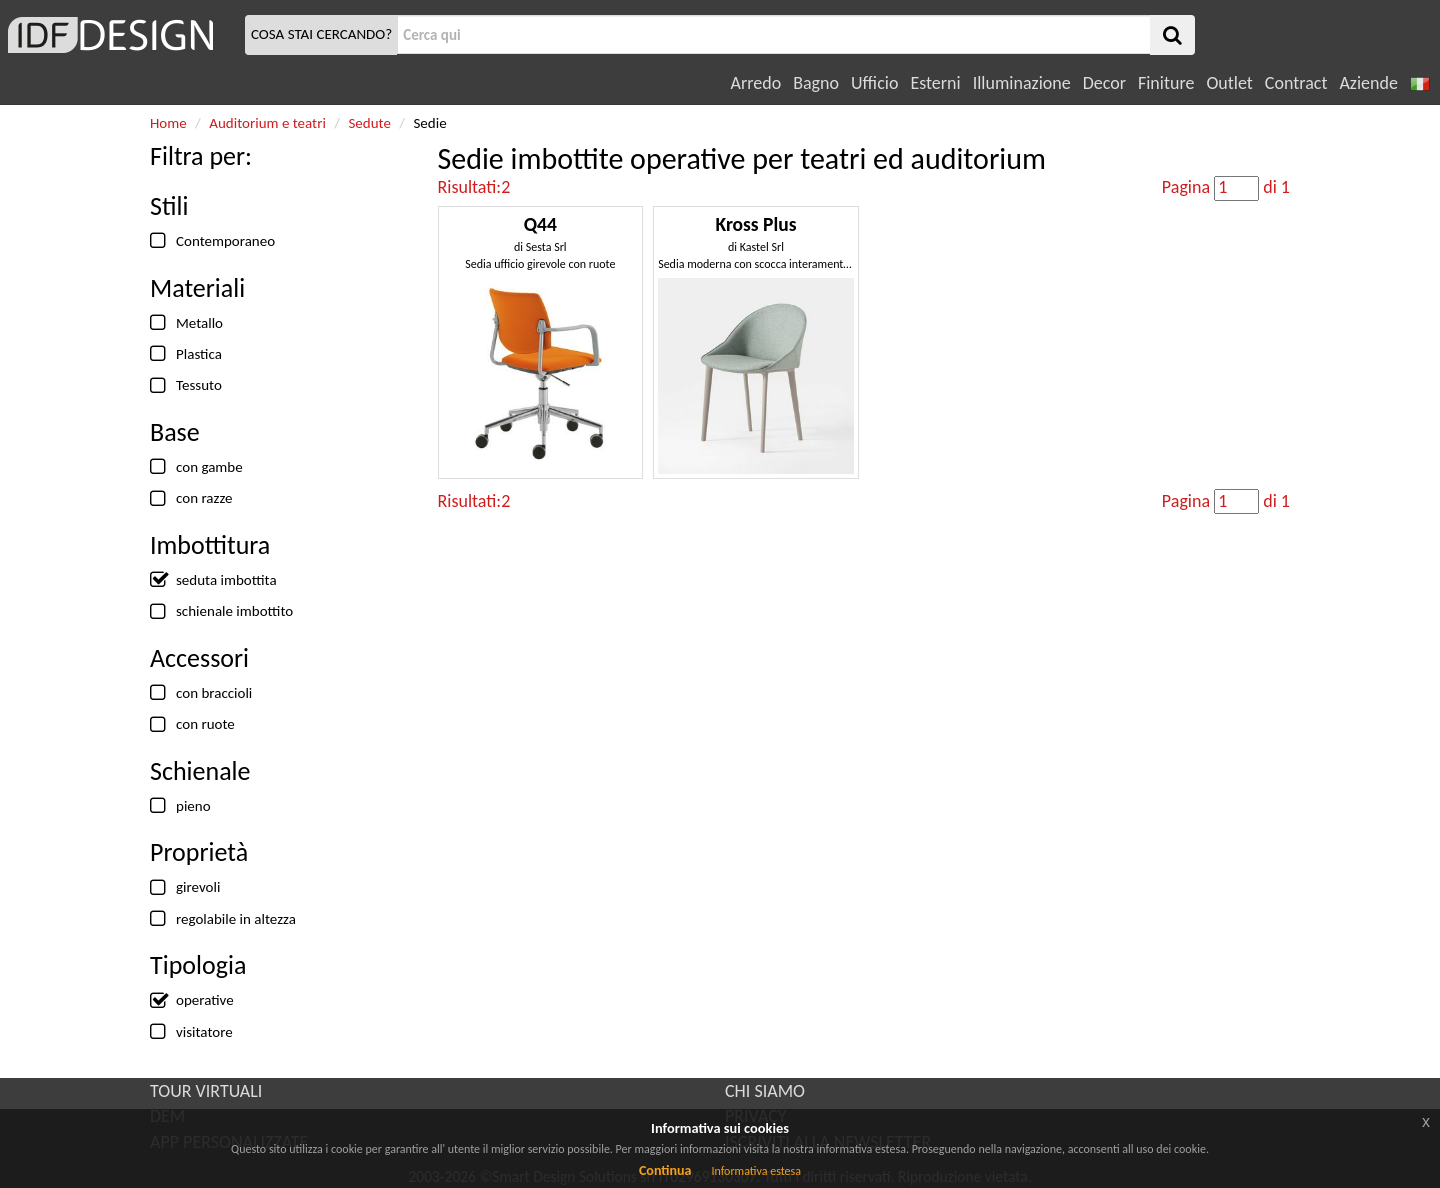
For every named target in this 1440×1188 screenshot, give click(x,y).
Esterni (935, 83)
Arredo (756, 83)
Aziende (1368, 83)
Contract (1296, 83)
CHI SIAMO (765, 1091)
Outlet (1229, 83)
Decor (1104, 83)
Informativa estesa (756, 1171)
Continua (665, 1170)
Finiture (1166, 83)
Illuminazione (1022, 83)
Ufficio (874, 83)
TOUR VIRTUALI (206, 1091)
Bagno (816, 83)
